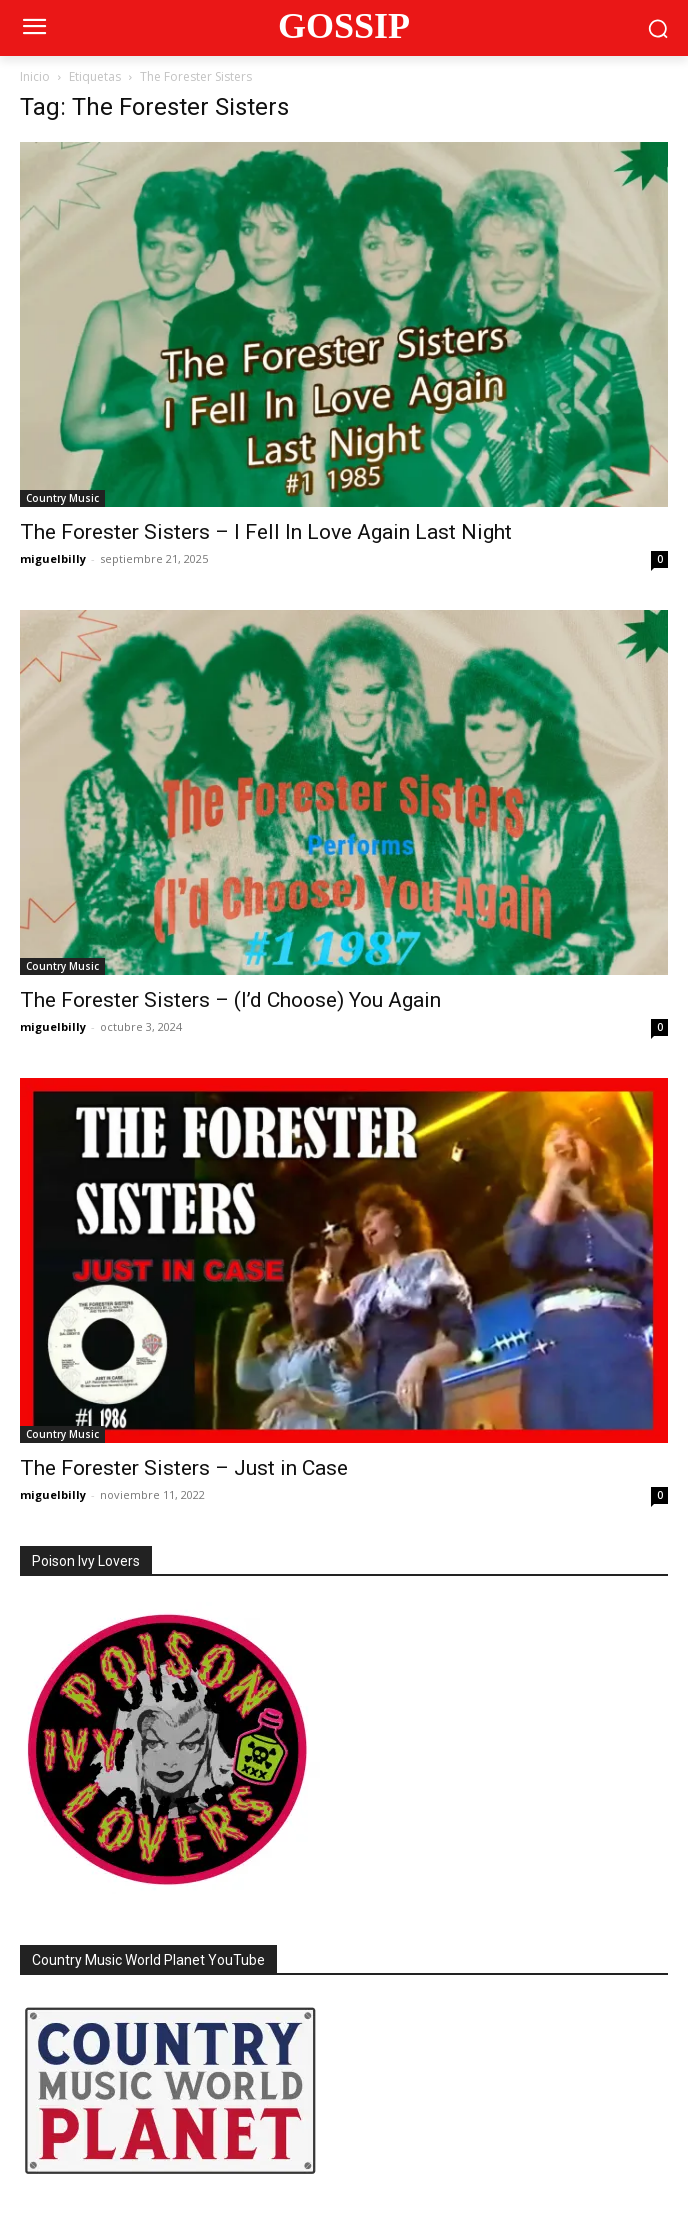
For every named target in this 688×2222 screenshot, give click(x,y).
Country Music (62, 498)
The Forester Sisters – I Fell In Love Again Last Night (266, 532)
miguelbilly (53, 558)
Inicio (35, 76)
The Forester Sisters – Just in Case (184, 1468)
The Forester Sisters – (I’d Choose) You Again (230, 1000)
